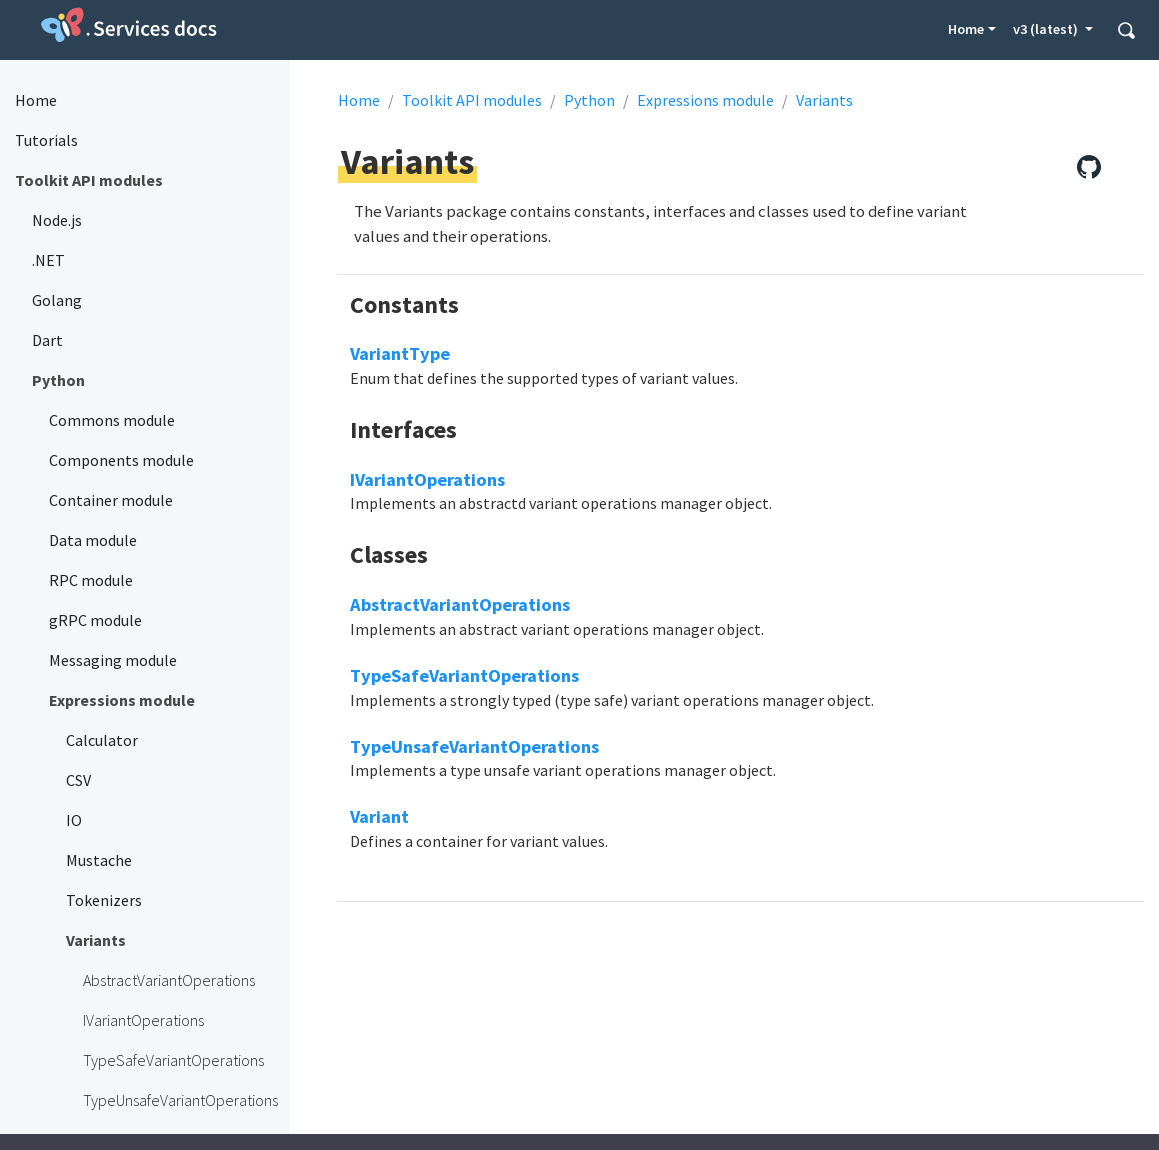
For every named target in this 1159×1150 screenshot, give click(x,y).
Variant (379, 816)
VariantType (400, 353)
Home (966, 29)
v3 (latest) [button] (1047, 29)
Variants (824, 100)
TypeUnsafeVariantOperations (474, 746)
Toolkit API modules (472, 100)
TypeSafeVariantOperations (464, 675)
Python (589, 100)
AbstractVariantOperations (460, 604)
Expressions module (705, 100)
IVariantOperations (427, 479)
